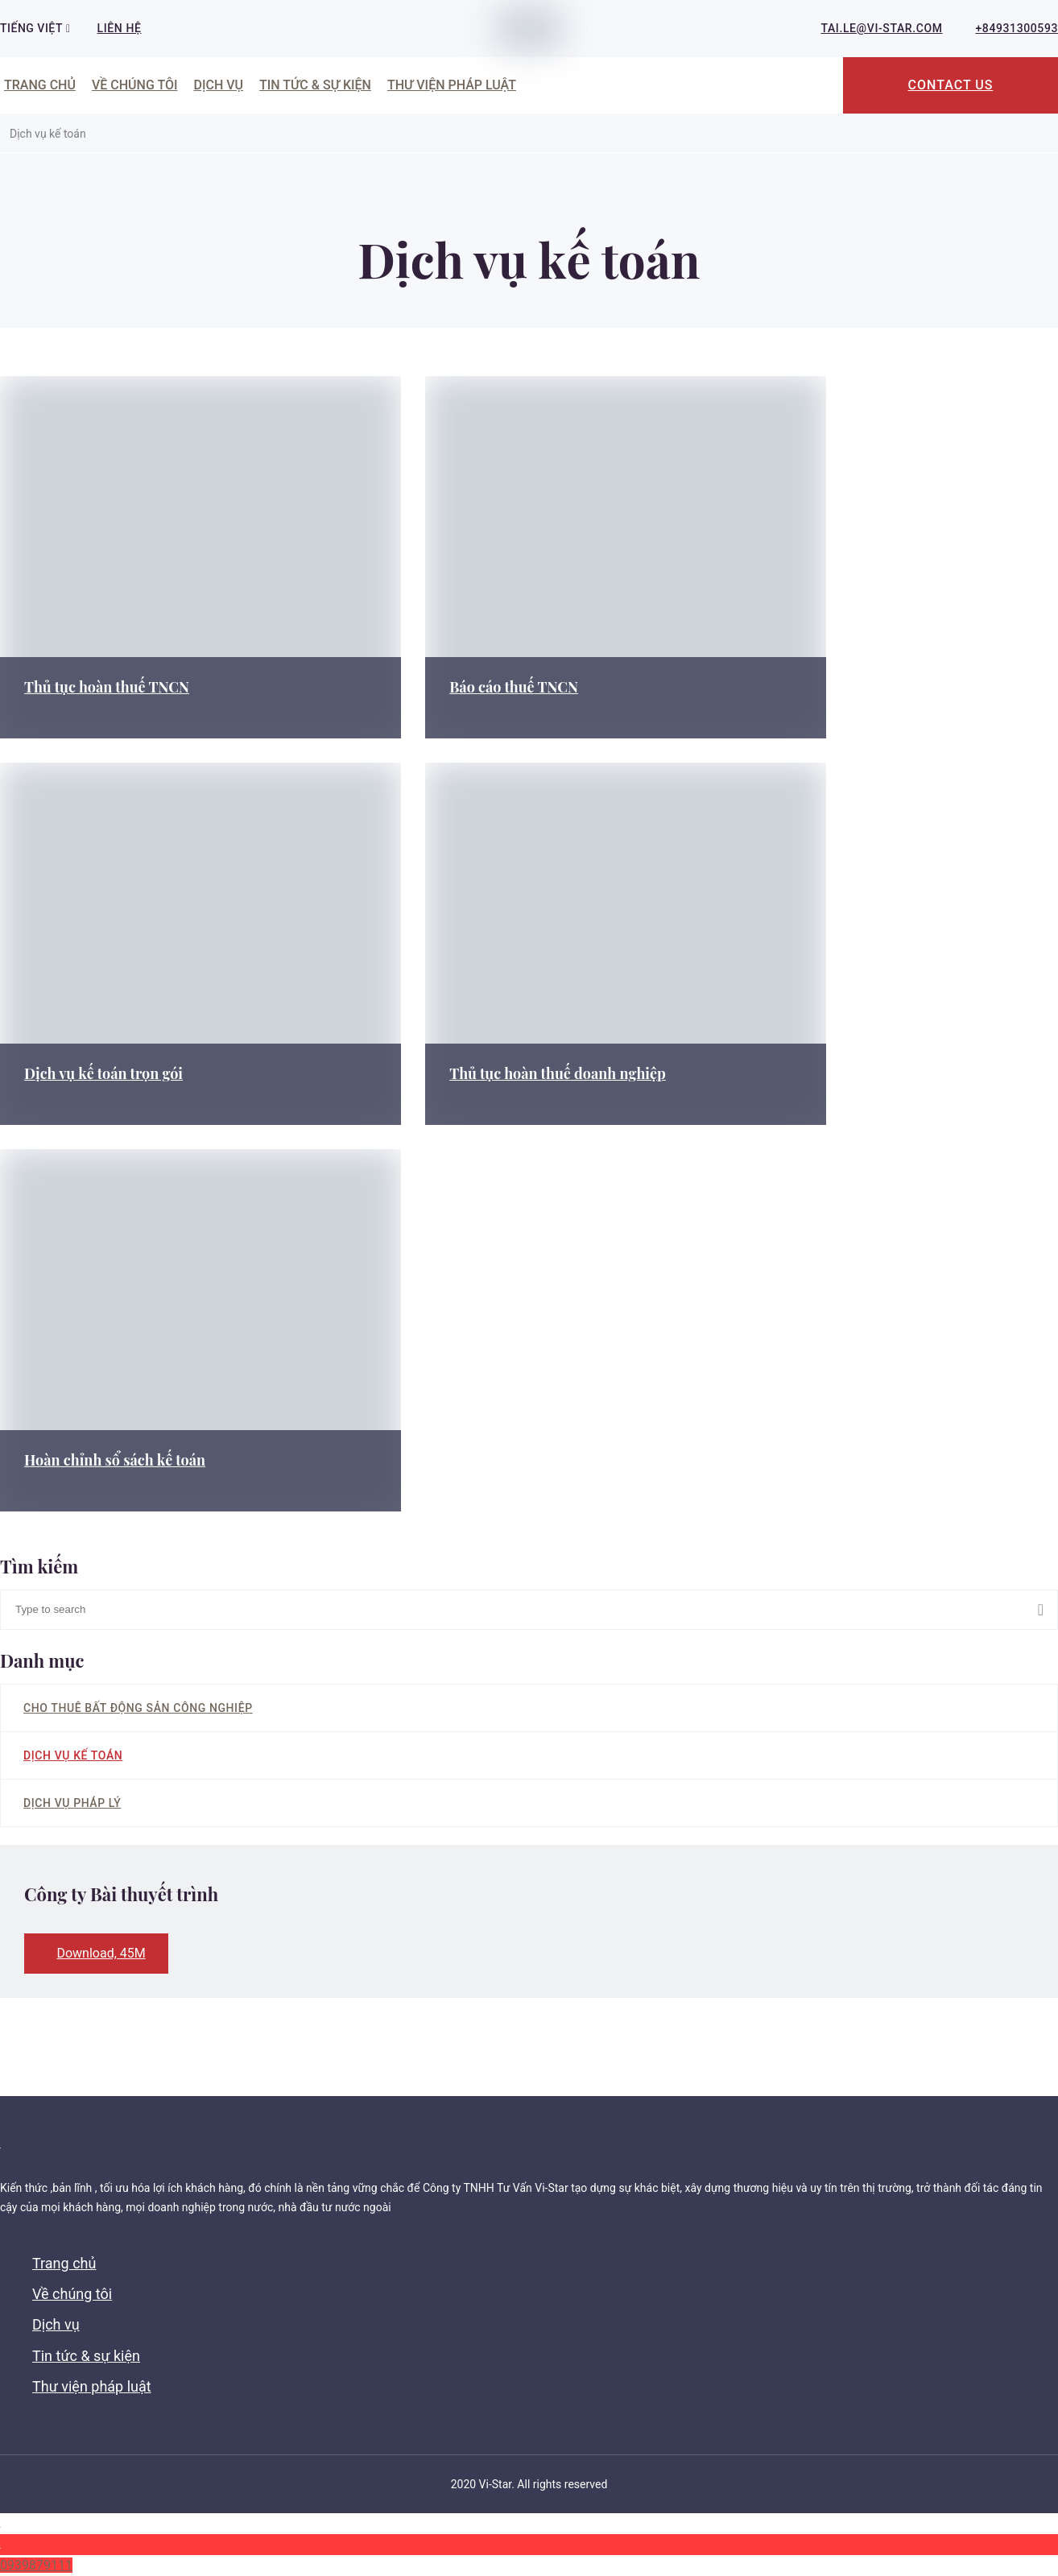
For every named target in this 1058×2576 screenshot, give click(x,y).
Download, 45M (100, 1953)
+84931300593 (1017, 28)
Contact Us (951, 85)
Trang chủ (40, 85)
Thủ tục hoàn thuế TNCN (106, 687)
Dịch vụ (218, 85)
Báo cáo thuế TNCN (473, 687)
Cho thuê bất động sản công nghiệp (138, 1707)
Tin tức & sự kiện (315, 85)
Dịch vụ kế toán (72, 1755)
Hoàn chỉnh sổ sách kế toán (114, 1460)
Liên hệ (119, 28)
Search (1048, 1610)
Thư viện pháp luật (451, 85)
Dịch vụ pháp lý (72, 1803)
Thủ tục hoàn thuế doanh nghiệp (517, 1073)
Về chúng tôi (135, 85)
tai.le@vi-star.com (882, 28)
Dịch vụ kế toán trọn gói (103, 1073)
